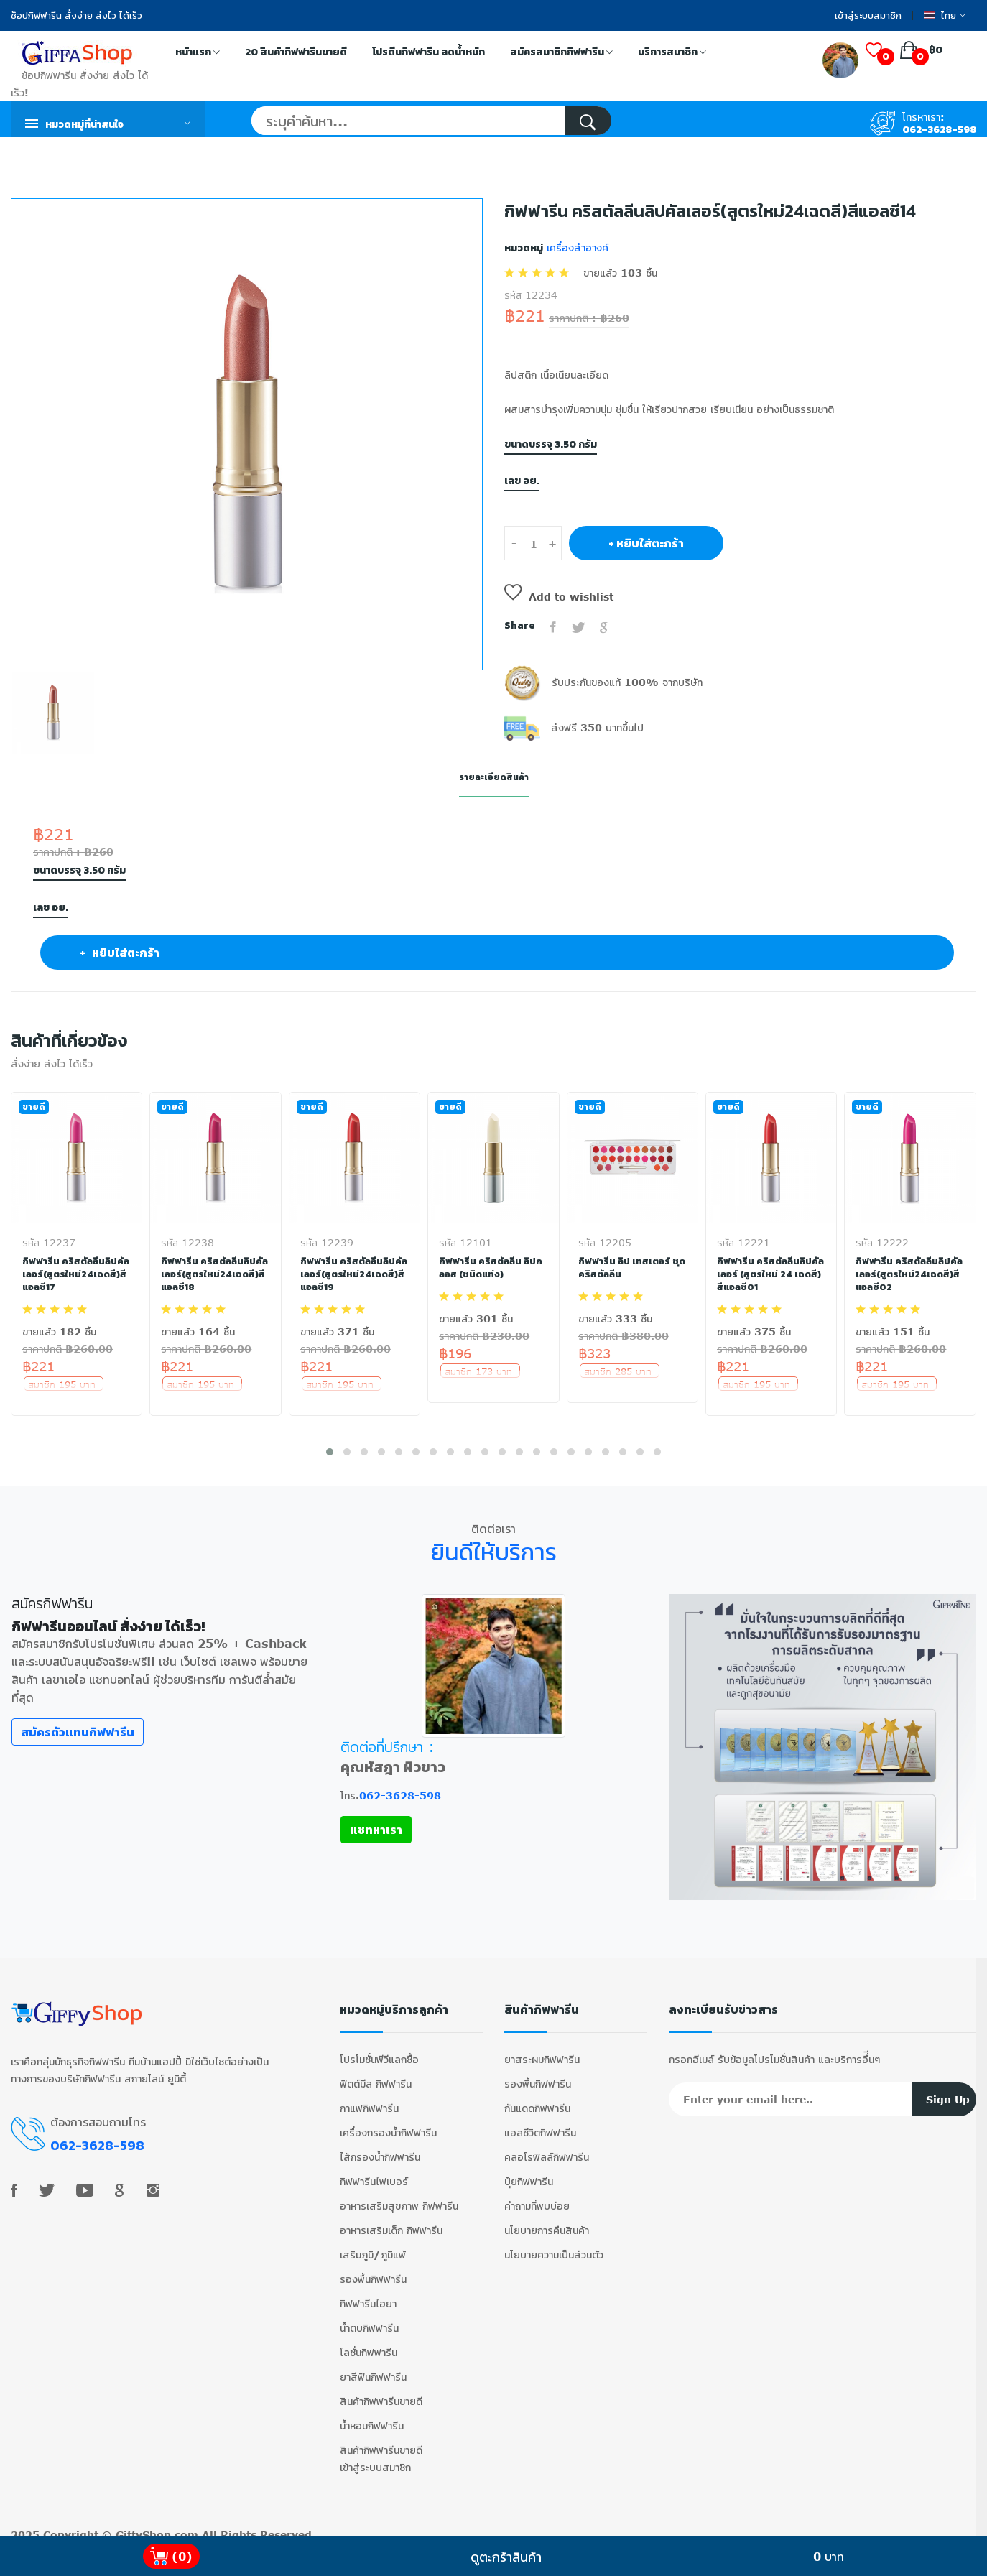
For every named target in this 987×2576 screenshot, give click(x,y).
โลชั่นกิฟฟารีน (368, 2341)
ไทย (944, 15)
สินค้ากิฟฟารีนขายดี (381, 2390)
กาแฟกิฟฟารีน (369, 2097)
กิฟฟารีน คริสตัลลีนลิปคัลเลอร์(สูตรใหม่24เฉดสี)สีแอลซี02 (908, 1273)
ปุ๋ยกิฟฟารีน (528, 2170)
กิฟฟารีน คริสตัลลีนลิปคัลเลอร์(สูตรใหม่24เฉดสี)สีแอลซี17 (74, 1273)
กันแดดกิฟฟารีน (537, 2097)
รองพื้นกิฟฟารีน (373, 2268)
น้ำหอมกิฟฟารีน (372, 2415)
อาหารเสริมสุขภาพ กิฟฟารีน (399, 2195)
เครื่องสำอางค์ (575, 247)
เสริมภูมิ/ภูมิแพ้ (373, 2244)
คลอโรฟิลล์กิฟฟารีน (546, 2146)
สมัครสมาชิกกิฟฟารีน (561, 53)
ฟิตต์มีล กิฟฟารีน (376, 2073)
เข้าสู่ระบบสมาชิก (868, 15)
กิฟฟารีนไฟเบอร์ (374, 2170)
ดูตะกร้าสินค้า (506, 2557)
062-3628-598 (939, 129)
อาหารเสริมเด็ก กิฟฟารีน (391, 2219)
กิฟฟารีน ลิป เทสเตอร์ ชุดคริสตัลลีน (625, 1267)
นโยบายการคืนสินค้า (546, 2219)
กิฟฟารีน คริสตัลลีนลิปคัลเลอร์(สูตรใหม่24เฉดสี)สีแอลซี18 (213, 1273)
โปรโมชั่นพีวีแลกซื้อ (379, 2048)
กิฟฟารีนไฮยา (368, 2293)
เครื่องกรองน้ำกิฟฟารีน (388, 2122)
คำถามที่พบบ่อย (537, 2195)
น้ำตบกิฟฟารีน (369, 2317)
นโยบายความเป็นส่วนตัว (553, 2244)
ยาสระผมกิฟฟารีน (542, 2048)
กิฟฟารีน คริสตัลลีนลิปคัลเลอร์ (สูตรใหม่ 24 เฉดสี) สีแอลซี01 (766, 1273)
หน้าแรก (197, 53)
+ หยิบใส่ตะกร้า (646, 543)
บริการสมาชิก (672, 53)
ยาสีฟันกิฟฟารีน (373, 2366)
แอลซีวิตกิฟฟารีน (540, 2122)
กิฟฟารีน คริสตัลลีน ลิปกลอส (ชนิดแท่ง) (492, 1267)
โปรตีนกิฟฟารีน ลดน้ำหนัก (428, 52)
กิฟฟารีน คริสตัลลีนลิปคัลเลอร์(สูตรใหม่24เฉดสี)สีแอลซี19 (352, 1273)
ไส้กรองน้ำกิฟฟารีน (380, 2146)
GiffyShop (143, 2524)
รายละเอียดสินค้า (493, 777)
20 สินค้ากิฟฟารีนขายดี (296, 52)
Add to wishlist (558, 596)
